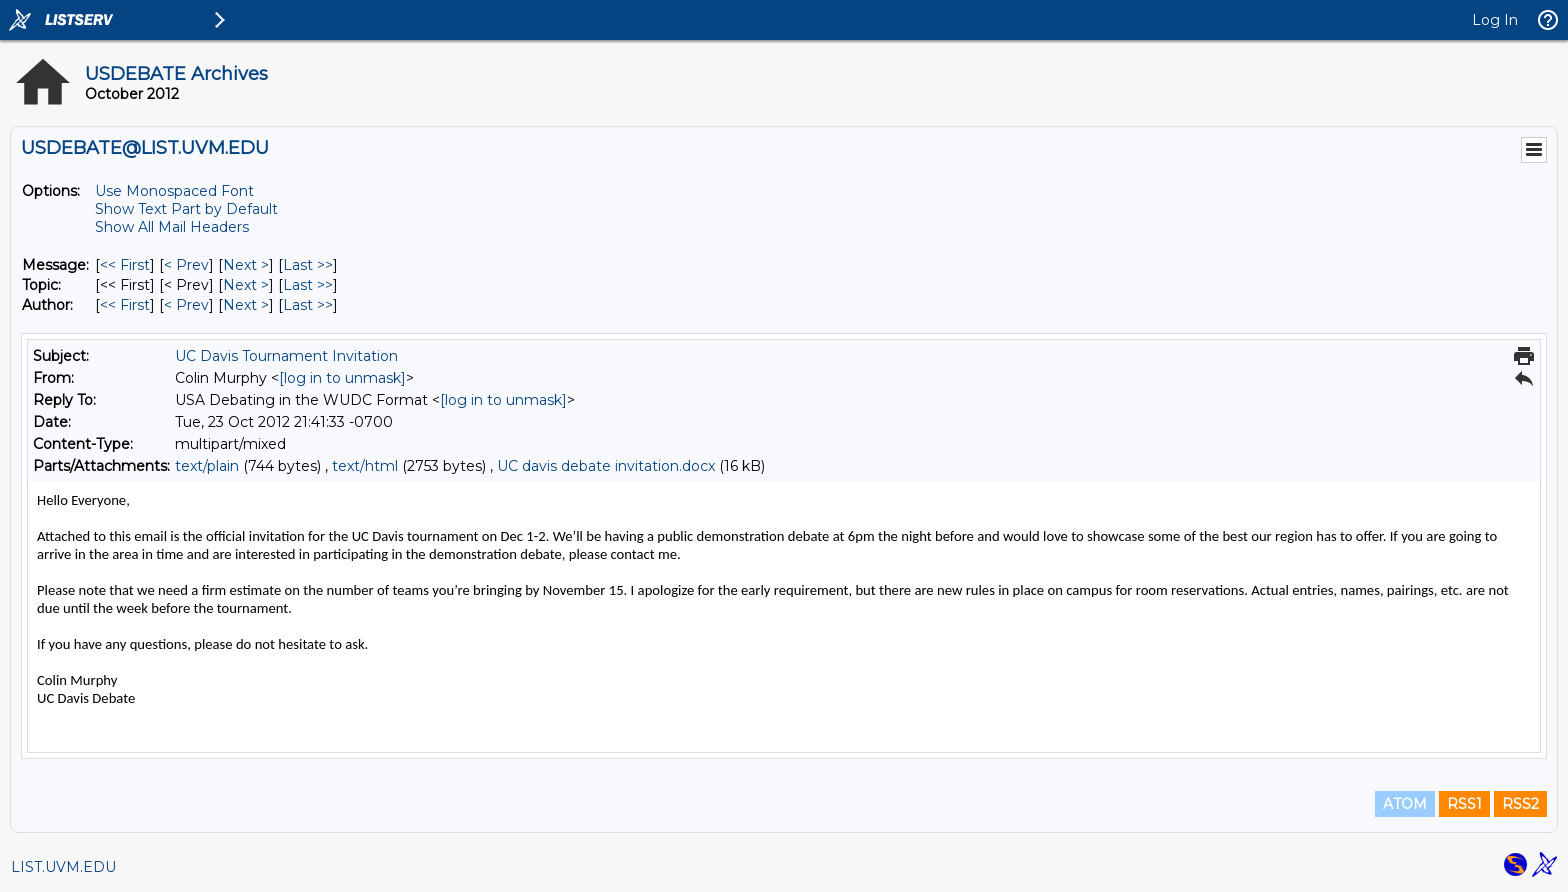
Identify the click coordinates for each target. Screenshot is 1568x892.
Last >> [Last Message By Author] (308, 305)
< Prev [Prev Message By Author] (186, 305)
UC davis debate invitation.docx (606, 466)
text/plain (207, 466)
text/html (365, 466)
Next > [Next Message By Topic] (246, 285)
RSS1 (1464, 804)
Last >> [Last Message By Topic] (308, 285)
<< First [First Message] (125, 265)
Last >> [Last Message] (308, 265)
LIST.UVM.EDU (63, 867)
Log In (1495, 20)
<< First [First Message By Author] (125, 305)
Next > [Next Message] (246, 265)
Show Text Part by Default (186, 209)
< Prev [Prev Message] (186, 265)
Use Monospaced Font (174, 191)
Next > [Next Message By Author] (246, 305)
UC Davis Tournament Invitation (286, 356)
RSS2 (1520, 804)
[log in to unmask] (342, 378)
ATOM (1405, 804)
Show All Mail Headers (172, 227)
